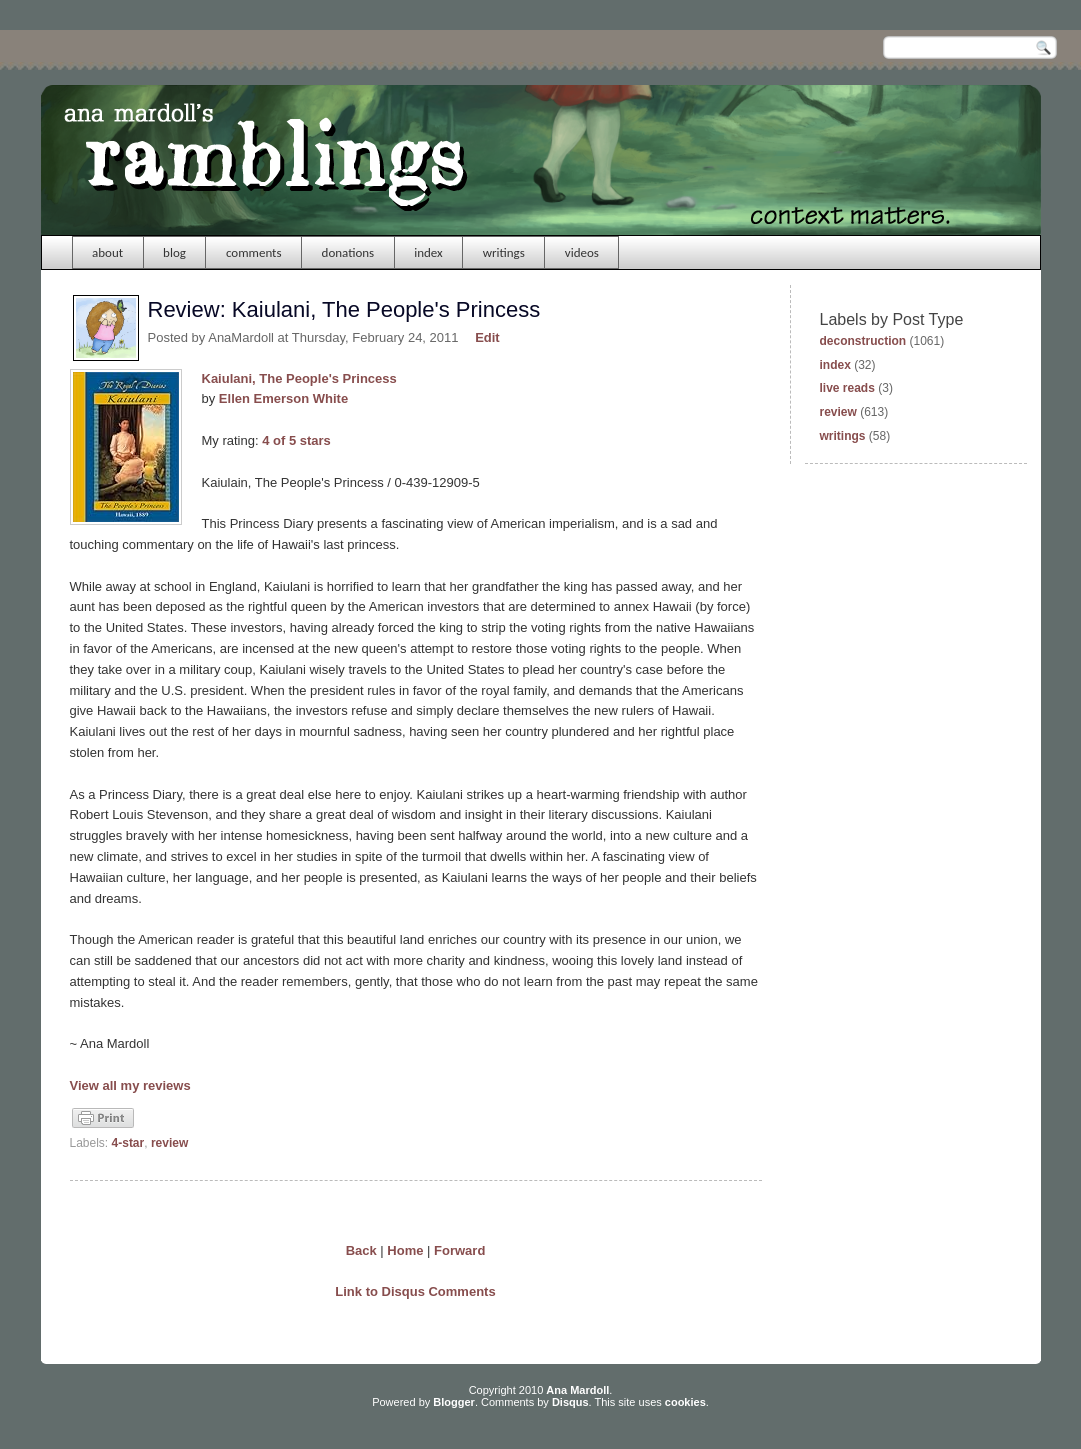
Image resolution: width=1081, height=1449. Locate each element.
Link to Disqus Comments (415, 1291)
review (169, 1143)
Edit (487, 337)
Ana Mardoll (577, 1390)
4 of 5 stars (296, 440)
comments (254, 252)
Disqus (570, 1402)
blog (174, 252)
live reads (847, 388)
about (107, 252)
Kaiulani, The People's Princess (299, 378)
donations (348, 252)
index (428, 252)
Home (405, 1250)
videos (582, 252)
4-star (128, 1143)
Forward (459, 1250)
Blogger (454, 1402)
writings (504, 252)
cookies (685, 1402)
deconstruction (863, 341)
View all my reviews (130, 1085)
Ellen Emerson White (283, 398)
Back (361, 1250)
